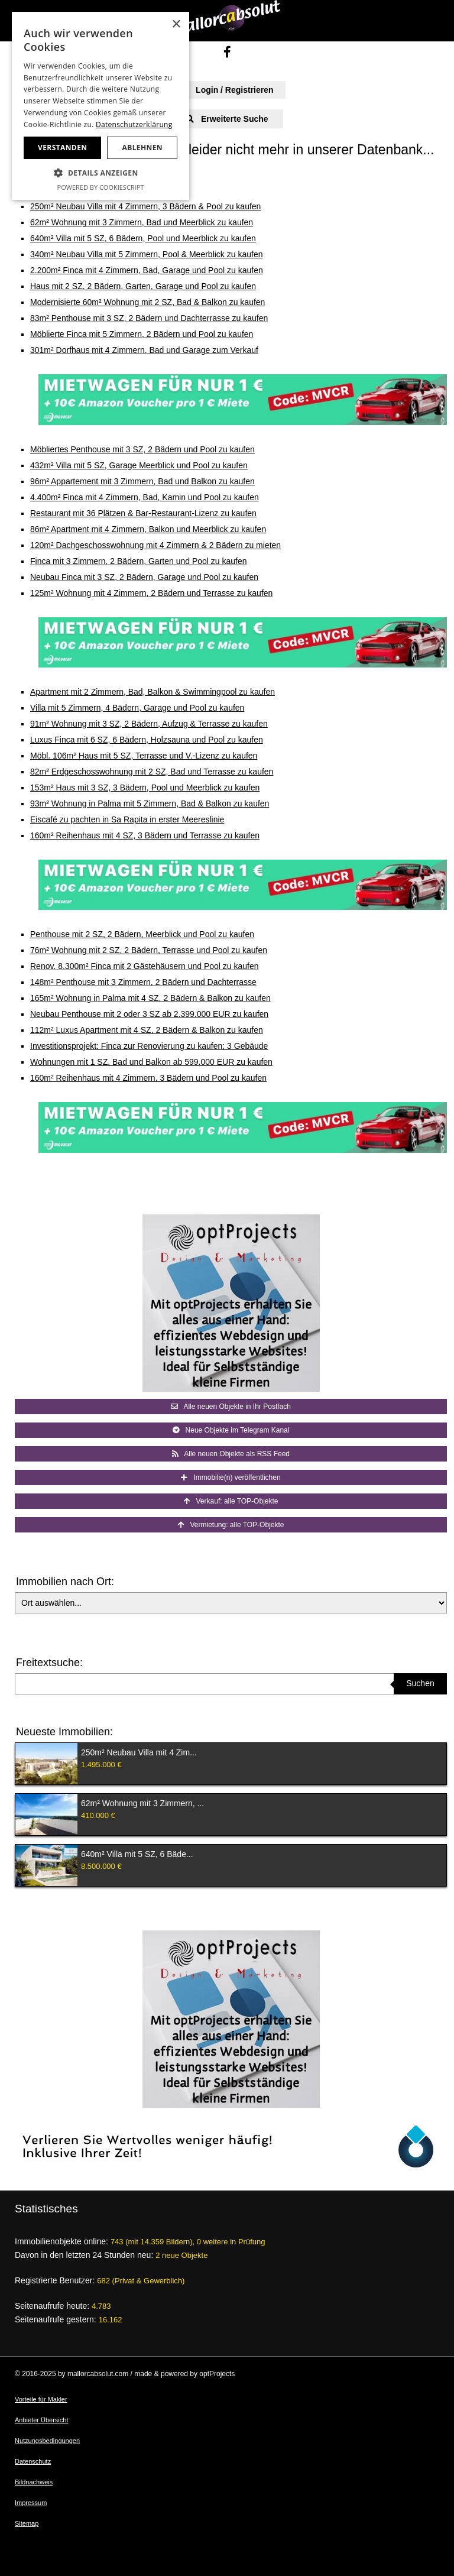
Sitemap (26, 2523)
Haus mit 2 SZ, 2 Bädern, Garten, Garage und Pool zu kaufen (143, 286)
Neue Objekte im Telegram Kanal (231, 1430)
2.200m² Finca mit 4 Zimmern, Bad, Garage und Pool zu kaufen (146, 270)
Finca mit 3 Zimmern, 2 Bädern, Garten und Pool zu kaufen (138, 561)
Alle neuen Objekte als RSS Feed (231, 1454)
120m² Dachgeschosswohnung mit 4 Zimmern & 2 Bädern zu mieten (155, 545)
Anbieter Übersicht (42, 2419)
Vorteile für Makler (41, 2399)
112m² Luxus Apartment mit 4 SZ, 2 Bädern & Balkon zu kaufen (146, 1030)
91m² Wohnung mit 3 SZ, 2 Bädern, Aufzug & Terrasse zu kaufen (149, 723)
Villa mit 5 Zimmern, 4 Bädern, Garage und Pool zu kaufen (137, 707)
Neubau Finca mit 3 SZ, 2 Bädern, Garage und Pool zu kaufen (144, 577)
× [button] (175, 24)
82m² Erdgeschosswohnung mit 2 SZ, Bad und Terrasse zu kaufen (151, 771)
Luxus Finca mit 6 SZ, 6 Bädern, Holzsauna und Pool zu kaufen (146, 739)
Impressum (31, 2502)
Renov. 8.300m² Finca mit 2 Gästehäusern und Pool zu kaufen (144, 966)
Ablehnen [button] (142, 147)
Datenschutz (33, 2461)
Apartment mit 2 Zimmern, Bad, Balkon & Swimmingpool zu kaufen (152, 691)
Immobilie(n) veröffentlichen (230, 1477)
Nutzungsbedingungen (47, 2440)
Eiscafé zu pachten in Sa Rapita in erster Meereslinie (127, 819)
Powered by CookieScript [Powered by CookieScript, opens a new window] (100, 187)
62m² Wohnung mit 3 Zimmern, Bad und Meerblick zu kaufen (141, 222)
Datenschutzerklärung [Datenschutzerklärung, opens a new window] (134, 124)
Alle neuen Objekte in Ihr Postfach (231, 1406)
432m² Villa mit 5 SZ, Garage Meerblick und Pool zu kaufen (139, 465)
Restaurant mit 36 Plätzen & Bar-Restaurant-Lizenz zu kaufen (143, 513)
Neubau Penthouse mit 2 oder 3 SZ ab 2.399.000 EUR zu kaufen (149, 1014)
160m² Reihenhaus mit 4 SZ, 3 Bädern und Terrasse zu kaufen (145, 835)
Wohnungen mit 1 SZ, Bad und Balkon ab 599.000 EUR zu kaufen (151, 1062)
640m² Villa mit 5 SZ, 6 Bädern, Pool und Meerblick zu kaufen (143, 238)
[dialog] (100, 106)
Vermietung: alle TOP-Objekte (231, 1525)
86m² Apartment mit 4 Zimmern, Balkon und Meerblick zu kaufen (148, 529)
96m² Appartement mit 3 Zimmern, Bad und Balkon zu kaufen (142, 481)
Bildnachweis (34, 2482)
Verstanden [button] (62, 147)
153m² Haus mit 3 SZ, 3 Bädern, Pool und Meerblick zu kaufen (145, 787)
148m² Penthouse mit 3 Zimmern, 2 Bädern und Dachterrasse (143, 982)
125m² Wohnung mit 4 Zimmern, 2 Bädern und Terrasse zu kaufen (151, 593)
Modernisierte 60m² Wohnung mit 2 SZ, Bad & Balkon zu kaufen (147, 302)
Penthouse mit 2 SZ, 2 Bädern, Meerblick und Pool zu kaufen (142, 934)
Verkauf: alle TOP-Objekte (231, 1501)
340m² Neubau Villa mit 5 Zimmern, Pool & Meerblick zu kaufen (146, 254)
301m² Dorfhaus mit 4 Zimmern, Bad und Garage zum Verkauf (144, 350)
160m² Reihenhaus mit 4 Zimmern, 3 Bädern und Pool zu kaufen (148, 1078)
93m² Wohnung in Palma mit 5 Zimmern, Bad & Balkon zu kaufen (149, 803)
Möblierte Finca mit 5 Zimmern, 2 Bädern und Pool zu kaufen (141, 334)
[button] (100, 173)
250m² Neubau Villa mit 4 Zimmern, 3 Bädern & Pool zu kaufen (145, 206)
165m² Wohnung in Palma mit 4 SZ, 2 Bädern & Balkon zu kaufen (150, 998)
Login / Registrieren (226, 90)
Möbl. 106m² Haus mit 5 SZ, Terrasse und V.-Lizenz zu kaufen (143, 755)
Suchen (420, 1683)
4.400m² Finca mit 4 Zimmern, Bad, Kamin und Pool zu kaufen (144, 497)
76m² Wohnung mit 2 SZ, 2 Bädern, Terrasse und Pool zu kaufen (148, 950)
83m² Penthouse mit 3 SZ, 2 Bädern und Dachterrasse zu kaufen (149, 318)
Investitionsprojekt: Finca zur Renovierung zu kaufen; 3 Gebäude (149, 1046)
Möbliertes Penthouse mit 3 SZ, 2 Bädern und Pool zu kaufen (142, 449)
